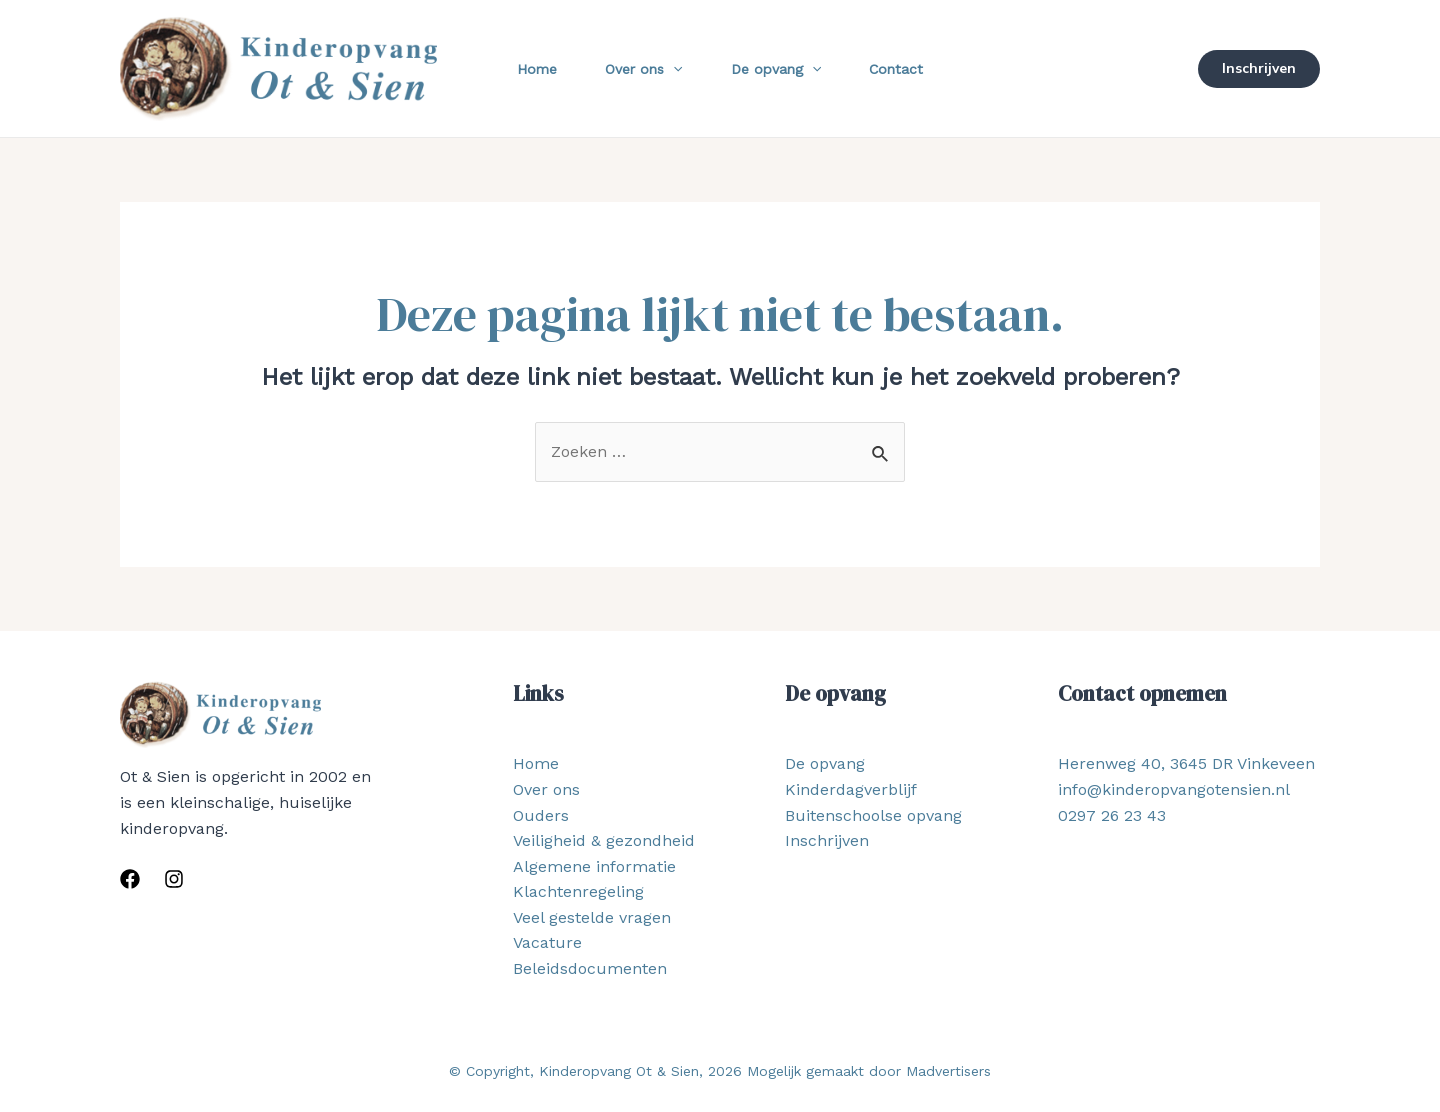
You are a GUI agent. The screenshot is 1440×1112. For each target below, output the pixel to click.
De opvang (776, 69)
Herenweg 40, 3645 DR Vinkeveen (1186, 763)
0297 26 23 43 (1112, 815)
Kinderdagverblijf (851, 789)
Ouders (541, 815)
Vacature (547, 942)
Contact (896, 69)
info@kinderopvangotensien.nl (1174, 789)
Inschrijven (827, 840)
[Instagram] (174, 879)
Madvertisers (948, 1071)
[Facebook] (130, 879)
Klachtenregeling (578, 891)
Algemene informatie (594, 866)
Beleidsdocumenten (590, 968)
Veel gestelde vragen (592, 917)
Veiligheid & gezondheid (604, 840)
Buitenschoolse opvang (873, 815)
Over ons (643, 69)
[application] (673, 69)
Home (537, 69)
